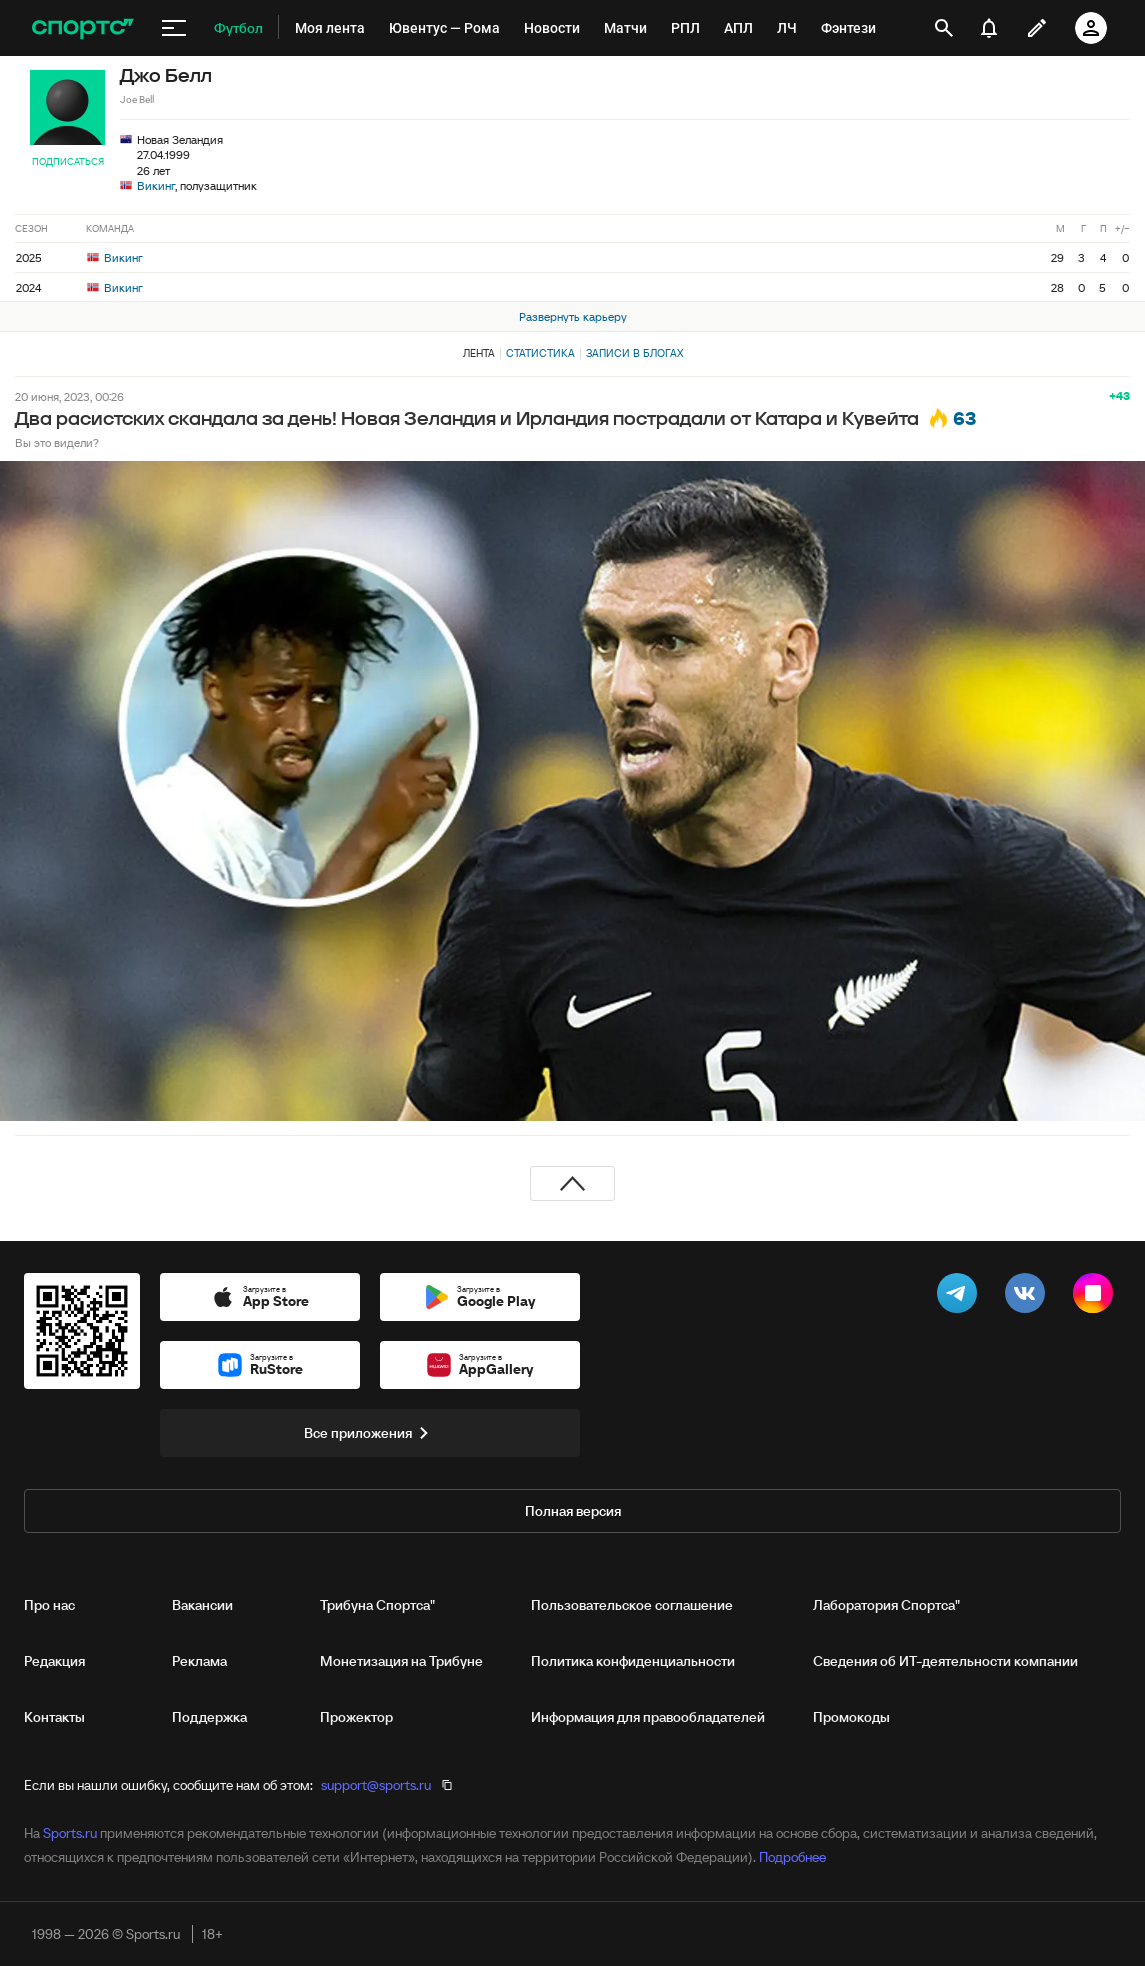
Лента (479, 353)
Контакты (54, 1717)
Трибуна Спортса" (377, 1605)
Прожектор (356, 1717)
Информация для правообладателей (648, 1717)
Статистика (540, 353)
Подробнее (792, 1857)
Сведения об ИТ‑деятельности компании (945, 1661)
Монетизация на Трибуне (401, 1661)
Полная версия (573, 1511)
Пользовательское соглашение (632, 1605)
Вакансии (202, 1605)
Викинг (156, 185)
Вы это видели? (57, 442)
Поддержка (209, 1717)
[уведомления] (989, 28)
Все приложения (370, 1433)
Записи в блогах (634, 353)
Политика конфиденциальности (633, 1661)
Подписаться (68, 161)
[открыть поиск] (944, 28)
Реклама (199, 1661)
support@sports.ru (376, 1785)
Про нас (49, 1605)
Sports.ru (70, 1833)
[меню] (174, 28)
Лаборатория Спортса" (886, 1605)
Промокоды (851, 1717)
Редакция (54, 1661)
